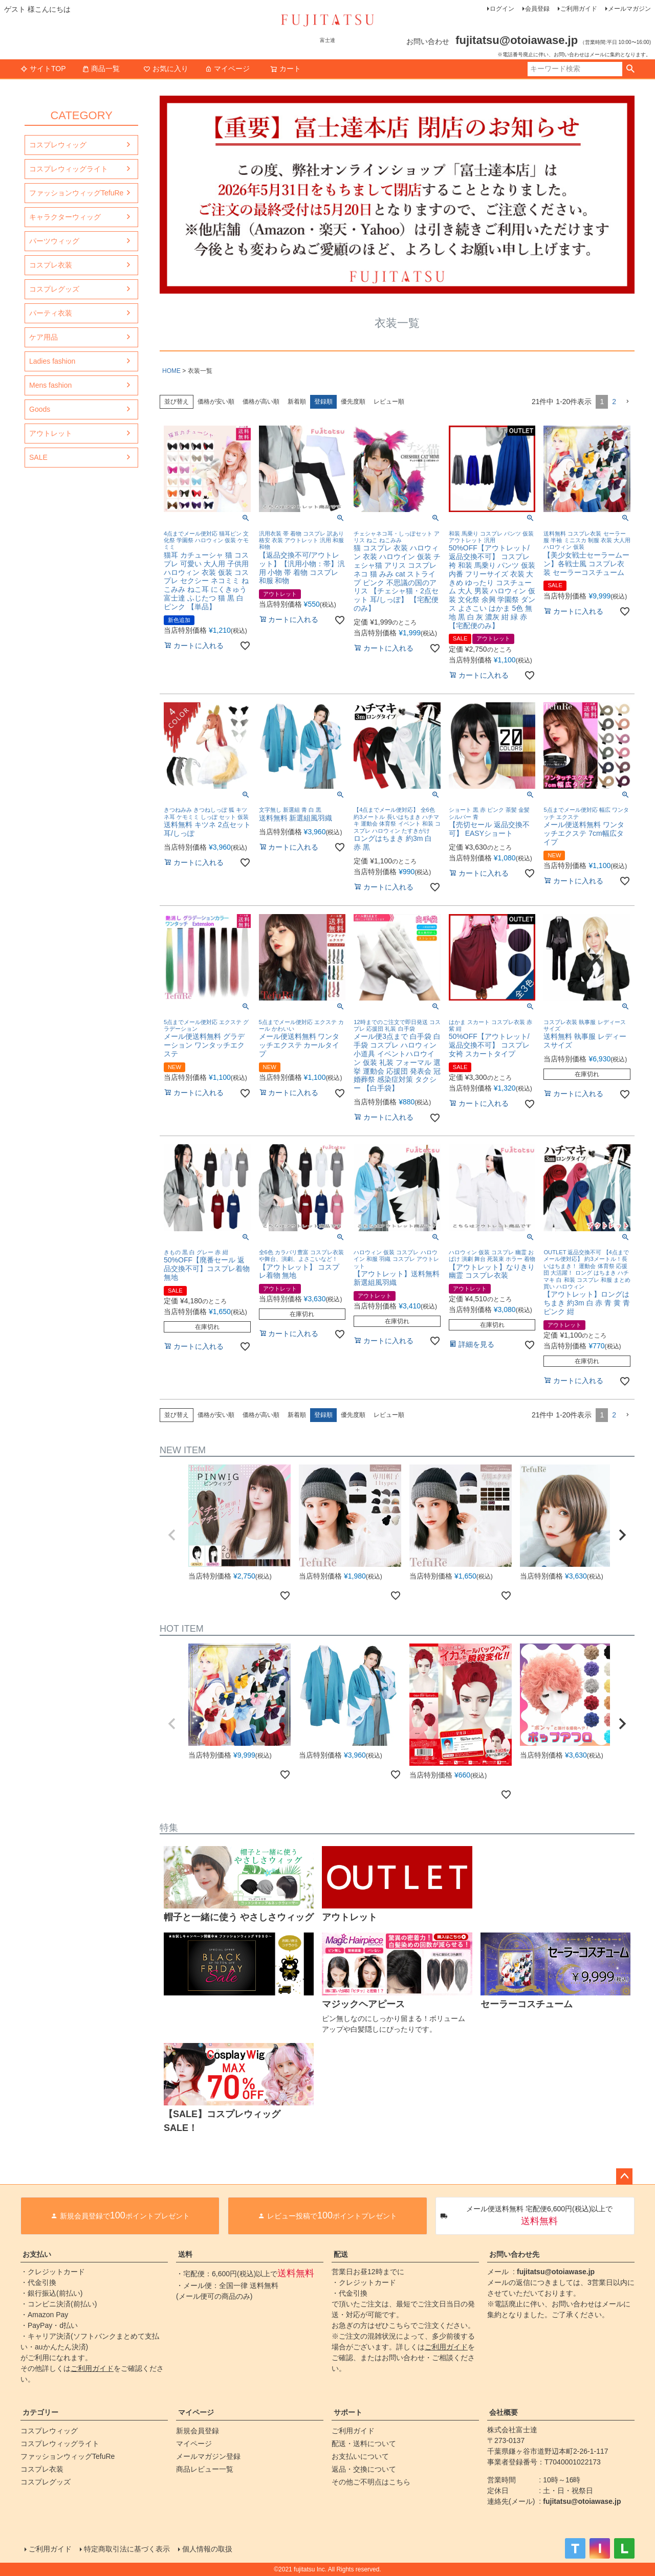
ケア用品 (43, 337)
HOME (171, 370)
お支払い (37, 2254)
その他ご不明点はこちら (371, 2482)
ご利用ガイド (578, 8)
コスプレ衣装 (50, 265)
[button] (627, 401)
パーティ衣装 (50, 313)
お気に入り (165, 68)
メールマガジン (629, 8)
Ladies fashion (52, 361)
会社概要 (503, 2412)
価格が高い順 (261, 401)
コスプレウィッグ (57, 145)
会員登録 (537, 8)
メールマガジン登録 (208, 2456)
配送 (341, 2254)
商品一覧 (101, 68)
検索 (630, 69)
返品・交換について (364, 2469)
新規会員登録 (197, 2431)
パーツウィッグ (54, 241)
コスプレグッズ (54, 289)
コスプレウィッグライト (68, 169)
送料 (185, 2254)
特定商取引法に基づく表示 (127, 2549)
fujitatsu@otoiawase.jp (556, 2272)
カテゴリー (40, 2412)
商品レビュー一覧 (204, 2469)
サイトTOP (43, 68)
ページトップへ (624, 2176)
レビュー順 (389, 401)
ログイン (502, 8)
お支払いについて (360, 2456)
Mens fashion (50, 385)
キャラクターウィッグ (65, 217)
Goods (39, 409)
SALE (38, 457)
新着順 (297, 401)
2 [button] (614, 401)
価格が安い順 (216, 401)
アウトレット (50, 433)
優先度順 (353, 401)
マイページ (227, 68)
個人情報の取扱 (207, 2549)
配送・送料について (364, 2443)
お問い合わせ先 (514, 2254)
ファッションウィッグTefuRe (76, 193)
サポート (348, 2412)
